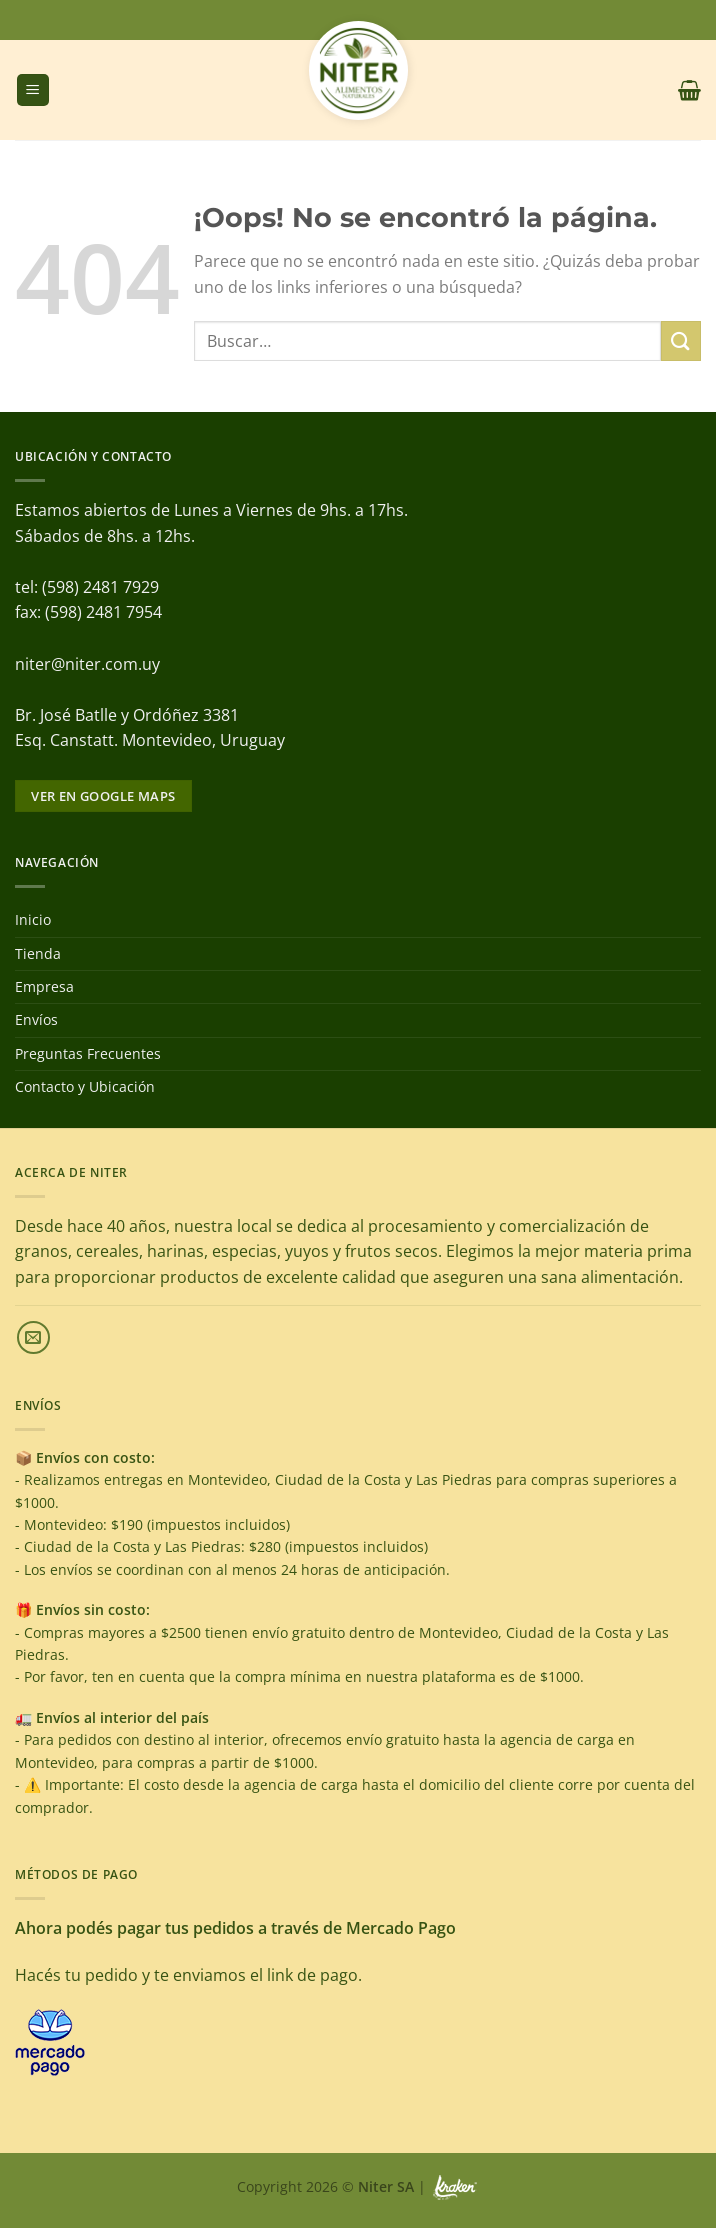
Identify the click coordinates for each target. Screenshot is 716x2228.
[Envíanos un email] (33, 1337)
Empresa (44, 986)
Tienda (38, 953)
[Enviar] (681, 340)
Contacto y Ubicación (85, 1086)
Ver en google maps (103, 796)
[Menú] (33, 90)
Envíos (36, 1019)
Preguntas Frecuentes (88, 1053)
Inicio (33, 919)
